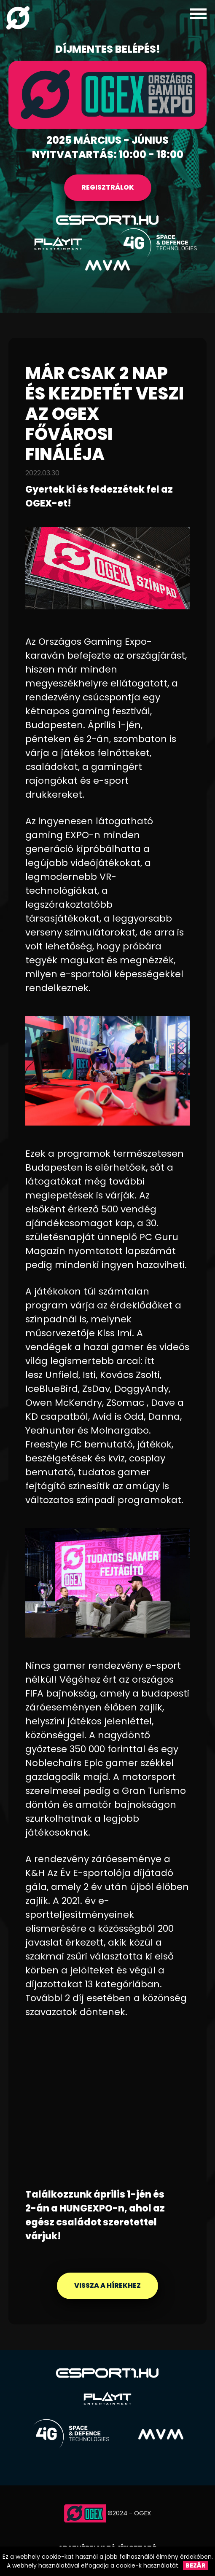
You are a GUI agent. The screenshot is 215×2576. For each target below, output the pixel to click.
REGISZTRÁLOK (107, 187)
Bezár (195, 2565)
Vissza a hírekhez (107, 2285)
